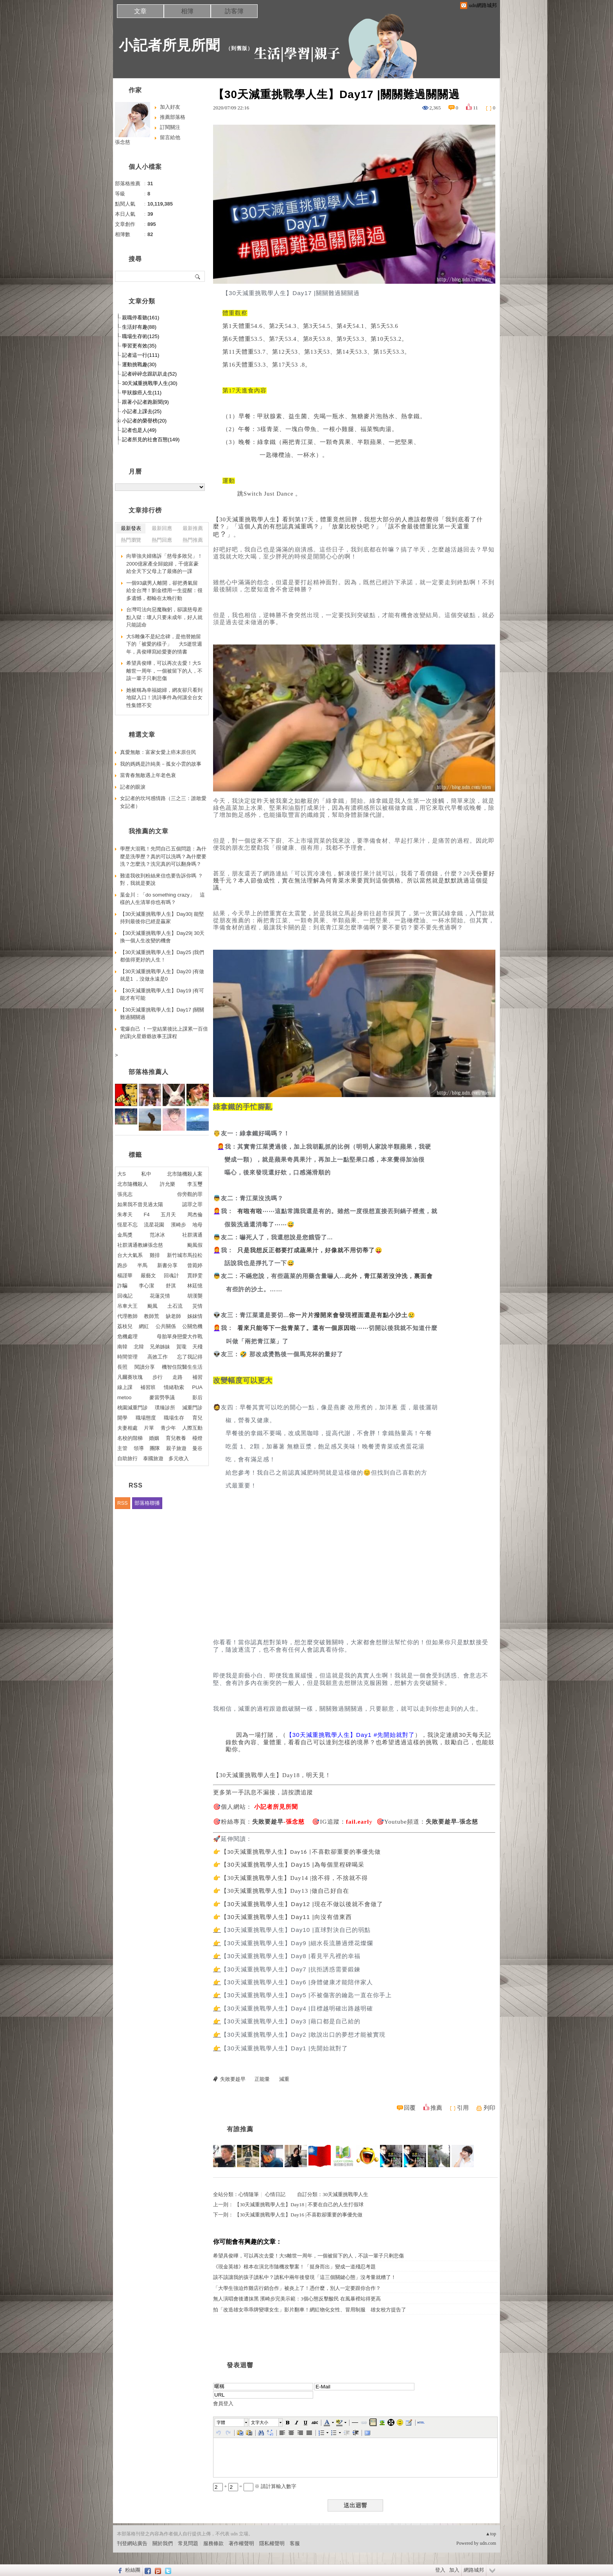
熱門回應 (162, 540)
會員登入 (223, 2403)
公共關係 (166, 1326)
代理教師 (127, 1316)
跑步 (122, 1265)
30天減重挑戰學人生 (345, 2194)
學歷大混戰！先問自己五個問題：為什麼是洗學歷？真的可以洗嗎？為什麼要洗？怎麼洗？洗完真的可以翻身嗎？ (163, 856)
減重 (284, 2079)
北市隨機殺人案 (185, 1174)
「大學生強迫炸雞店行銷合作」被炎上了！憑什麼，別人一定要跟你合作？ (297, 2288)
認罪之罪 (192, 1204)
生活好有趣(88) (139, 327)
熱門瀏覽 (131, 540)
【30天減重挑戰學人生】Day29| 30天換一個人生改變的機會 (162, 937)
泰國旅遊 (153, 1458)
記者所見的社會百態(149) (150, 439)
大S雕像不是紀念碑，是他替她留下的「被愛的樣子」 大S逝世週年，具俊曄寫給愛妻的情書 (164, 644)
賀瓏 (181, 1347)
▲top (491, 2534)
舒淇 (171, 1286)
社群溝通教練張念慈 (140, 1245)
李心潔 (146, 1286)
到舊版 (239, 48)
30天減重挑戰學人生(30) (149, 383)
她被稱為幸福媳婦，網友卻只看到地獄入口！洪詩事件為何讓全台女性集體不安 (164, 697)
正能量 (262, 2079)
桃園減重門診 (132, 1408)
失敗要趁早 (233, 2079)
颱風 (152, 1306)
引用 (463, 2108)
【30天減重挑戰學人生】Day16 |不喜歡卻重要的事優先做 (298, 2215)
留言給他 (170, 137)
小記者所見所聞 (169, 45)
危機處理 (127, 1336)
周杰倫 (195, 1214)
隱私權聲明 (272, 2543)
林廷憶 (195, 1286)
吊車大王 (127, 1306)
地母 (197, 1225)
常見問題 (188, 2543)
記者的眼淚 (132, 787)
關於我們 (162, 2543)
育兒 (197, 1418)
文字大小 (259, 2422)
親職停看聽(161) (140, 317)
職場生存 (174, 1418)
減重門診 (192, 1408)
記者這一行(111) (140, 355)
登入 (440, 2570)
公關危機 (192, 1326)
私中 (146, 1174)
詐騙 (122, 1286)
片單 (149, 1428)
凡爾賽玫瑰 (130, 1377)
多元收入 (178, 1458)
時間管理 (127, 1357)
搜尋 (198, 276)
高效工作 (157, 1357)
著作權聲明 (241, 2543)
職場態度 (146, 1418)
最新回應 (162, 528)
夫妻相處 (127, 1428)
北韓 (139, 1347)
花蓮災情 (160, 1296)
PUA (197, 1387)
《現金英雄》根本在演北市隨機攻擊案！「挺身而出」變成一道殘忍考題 (294, 2267)
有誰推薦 (240, 2129)
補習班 (148, 1387)
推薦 (436, 2108)
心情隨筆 (248, 2194)
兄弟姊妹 (160, 1347)
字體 (221, 2422)
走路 (177, 1377)
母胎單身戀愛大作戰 (180, 1336)
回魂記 (125, 1296)
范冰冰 (157, 1235)
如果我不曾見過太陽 (140, 1204)
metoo (124, 1397)
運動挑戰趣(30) (139, 364)
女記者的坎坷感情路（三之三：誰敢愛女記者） (163, 802)
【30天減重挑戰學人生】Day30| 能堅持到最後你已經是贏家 (162, 918)
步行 (157, 1377)
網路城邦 (474, 2570)
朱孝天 (125, 1214)
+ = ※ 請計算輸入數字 (254, 2486)
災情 (197, 1306)
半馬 (142, 1265)
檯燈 (197, 1438)
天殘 (197, 1347)
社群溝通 (192, 1235)
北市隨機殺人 (132, 1184)
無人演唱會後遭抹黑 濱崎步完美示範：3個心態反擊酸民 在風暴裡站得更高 (297, 2299)
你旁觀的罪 (190, 1194)
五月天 (168, 1214)
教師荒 (151, 1316)
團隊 (155, 1448)
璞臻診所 (165, 1408)
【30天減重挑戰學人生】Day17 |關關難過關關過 (162, 1013)
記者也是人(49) (139, 430)
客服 (295, 2543)
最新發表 (131, 528)
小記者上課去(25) (141, 411)
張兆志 (125, 1194)
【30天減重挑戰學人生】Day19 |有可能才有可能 (162, 994)
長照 (122, 1367)
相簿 (187, 11)
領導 (139, 1448)
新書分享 (167, 1265)
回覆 (410, 2108)
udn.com (488, 2543)
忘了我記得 (190, 1357)
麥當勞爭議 (162, 1397)
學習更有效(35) (139, 346)
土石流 (175, 1306)
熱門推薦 (193, 540)
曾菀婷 (195, 1265)
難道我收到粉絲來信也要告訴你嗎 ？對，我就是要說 (161, 879)
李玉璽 (195, 1184)
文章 (140, 11)
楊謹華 (125, 1275)
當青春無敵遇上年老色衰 (148, 775)
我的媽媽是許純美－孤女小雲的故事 (160, 764)
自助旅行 (127, 1458)
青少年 (168, 1428)
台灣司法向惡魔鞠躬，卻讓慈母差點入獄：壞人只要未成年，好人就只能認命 (164, 617)
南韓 (122, 1347)
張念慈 (122, 142)
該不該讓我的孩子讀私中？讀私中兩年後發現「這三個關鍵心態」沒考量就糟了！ (304, 2277)
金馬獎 (125, 1235)
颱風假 (195, 1245)
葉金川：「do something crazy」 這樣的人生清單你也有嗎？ (162, 899)
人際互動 (192, 1428)
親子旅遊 (176, 1448)
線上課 (125, 1387)
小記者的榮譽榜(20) (144, 421)
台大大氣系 (130, 1255)
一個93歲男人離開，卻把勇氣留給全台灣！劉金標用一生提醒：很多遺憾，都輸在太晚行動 (164, 590)
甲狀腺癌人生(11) (141, 393)
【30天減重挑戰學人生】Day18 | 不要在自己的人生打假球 (299, 2204)
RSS (122, 1503)
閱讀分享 (144, 1367)
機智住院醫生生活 (182, 1367)
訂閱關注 (170, 127)
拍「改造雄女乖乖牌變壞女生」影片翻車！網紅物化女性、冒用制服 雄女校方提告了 (309, 2310)
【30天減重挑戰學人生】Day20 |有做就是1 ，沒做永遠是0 (162, 975)
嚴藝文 (148, 1275)
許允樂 (167, 1184)
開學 (122, 1418)
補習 (197, 1377)
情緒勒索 (174, 1387)
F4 (147, 1214)
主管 (122, 1448)
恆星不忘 (127, 1225)
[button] (232, 2422)
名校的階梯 (130, 1438)
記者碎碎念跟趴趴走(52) (149, 374)
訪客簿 (234, 11)
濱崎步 (178, 1225)
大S (121, 1174)
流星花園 (154, 1225)
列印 (489, 2108)
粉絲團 (132, 2570)
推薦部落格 (172, 117)
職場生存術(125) (140, 336)
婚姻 (154, 1438)
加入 (454, 2570)
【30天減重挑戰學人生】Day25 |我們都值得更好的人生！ (162, 956)
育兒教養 (176, 1438)
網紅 (144, 1326)
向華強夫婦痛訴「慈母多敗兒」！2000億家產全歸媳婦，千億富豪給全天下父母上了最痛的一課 (164, 563)
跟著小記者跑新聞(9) (145, 402)
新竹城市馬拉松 (185, 1255)
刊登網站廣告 (132, 2543)
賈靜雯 (195, 1275)
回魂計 (171, 1275)
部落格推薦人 (148, 1072)
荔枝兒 (125, 1326)
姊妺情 (195, 1316)
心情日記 (275, 2194)
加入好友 (170, 107)
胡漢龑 (195, 1296)
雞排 (155, 1255)
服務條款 (213, 2543)
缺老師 (173, 1316)
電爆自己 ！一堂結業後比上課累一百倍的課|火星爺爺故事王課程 (164, 1033)
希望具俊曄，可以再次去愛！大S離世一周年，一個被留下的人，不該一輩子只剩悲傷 (308, 2256)
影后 (197, 1397)
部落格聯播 (147, 1503)
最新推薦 (193, 528)
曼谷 (197, 1448)
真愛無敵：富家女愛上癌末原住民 (158, 752)
